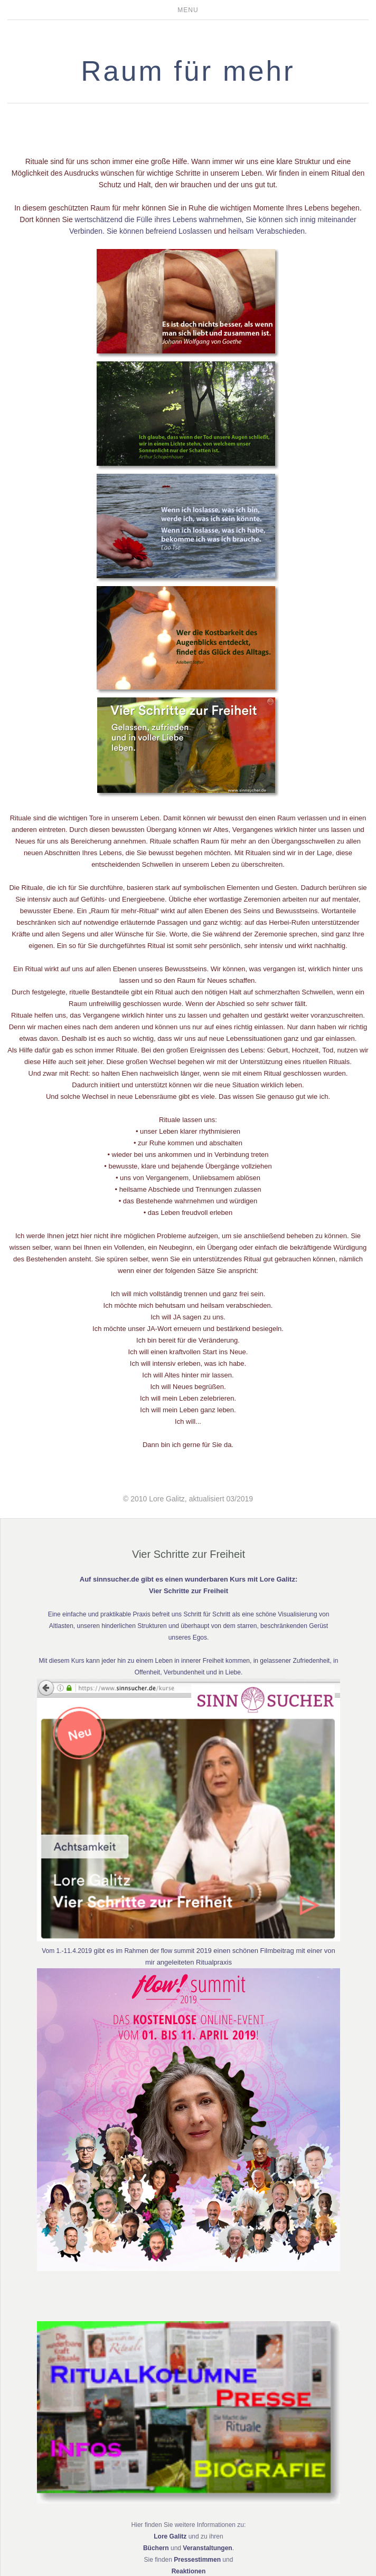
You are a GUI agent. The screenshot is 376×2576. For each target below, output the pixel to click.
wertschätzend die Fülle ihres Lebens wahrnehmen (158, 219)
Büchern (156, 2548)
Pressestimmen (197, 2559)
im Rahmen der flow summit (155, 1951)
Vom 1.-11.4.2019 (67, 1951)
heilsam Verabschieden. (267, 231)
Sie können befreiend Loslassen (159, 231)
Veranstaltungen (207, 2548)
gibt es (104, 1951)
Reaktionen (189, 2571)
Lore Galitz (170, 2536)
